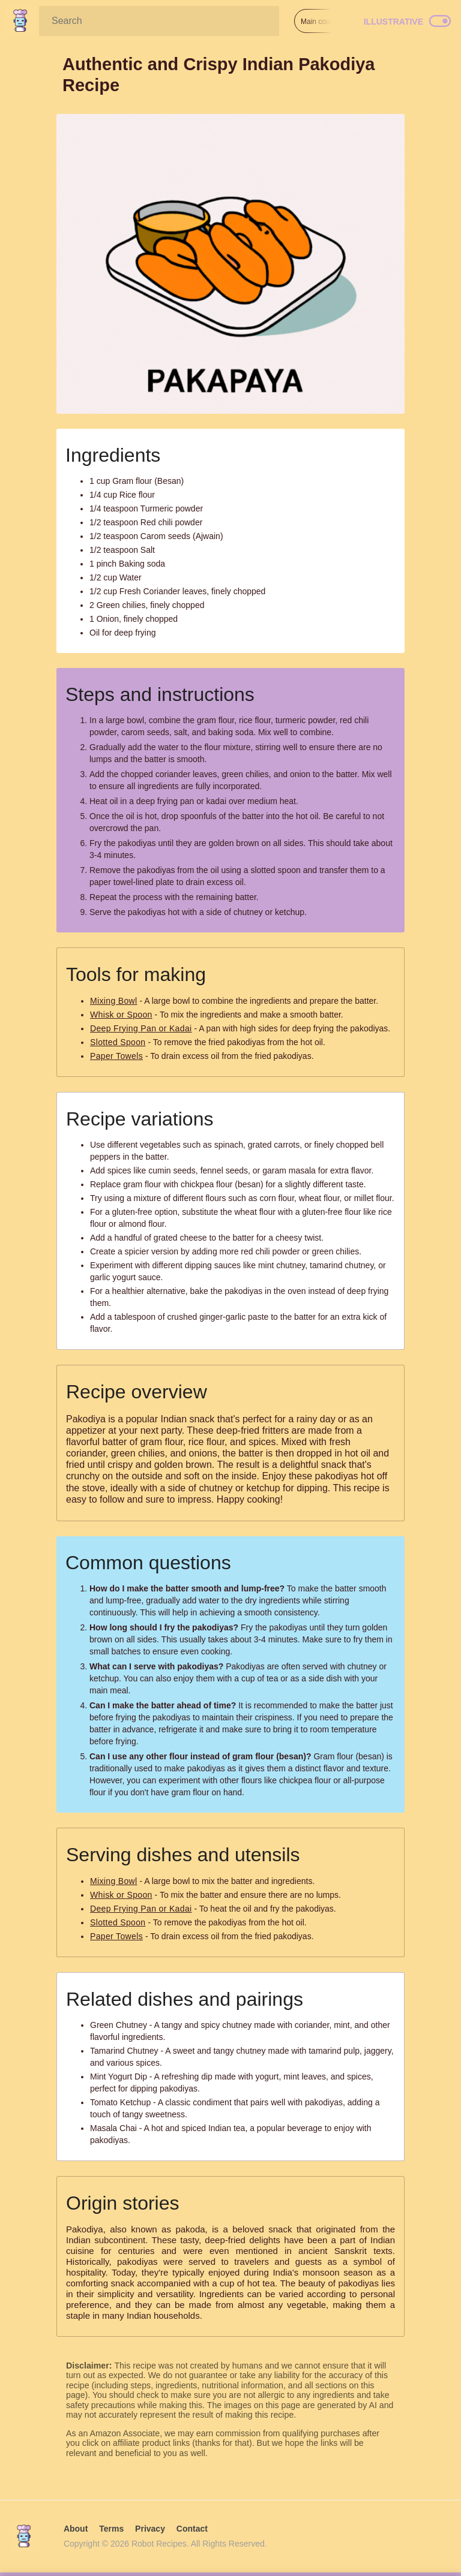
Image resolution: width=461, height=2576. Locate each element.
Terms (111, 2528)
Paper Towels (116, 1056)
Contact (192, 2528)
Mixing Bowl (113, 1001)
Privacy (150, 2528)
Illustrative (393, 21)
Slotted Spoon (118, 1042)
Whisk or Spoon (121, 1014)
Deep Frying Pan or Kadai (141, 1028)
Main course (320, 21)
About (76, 2528)
